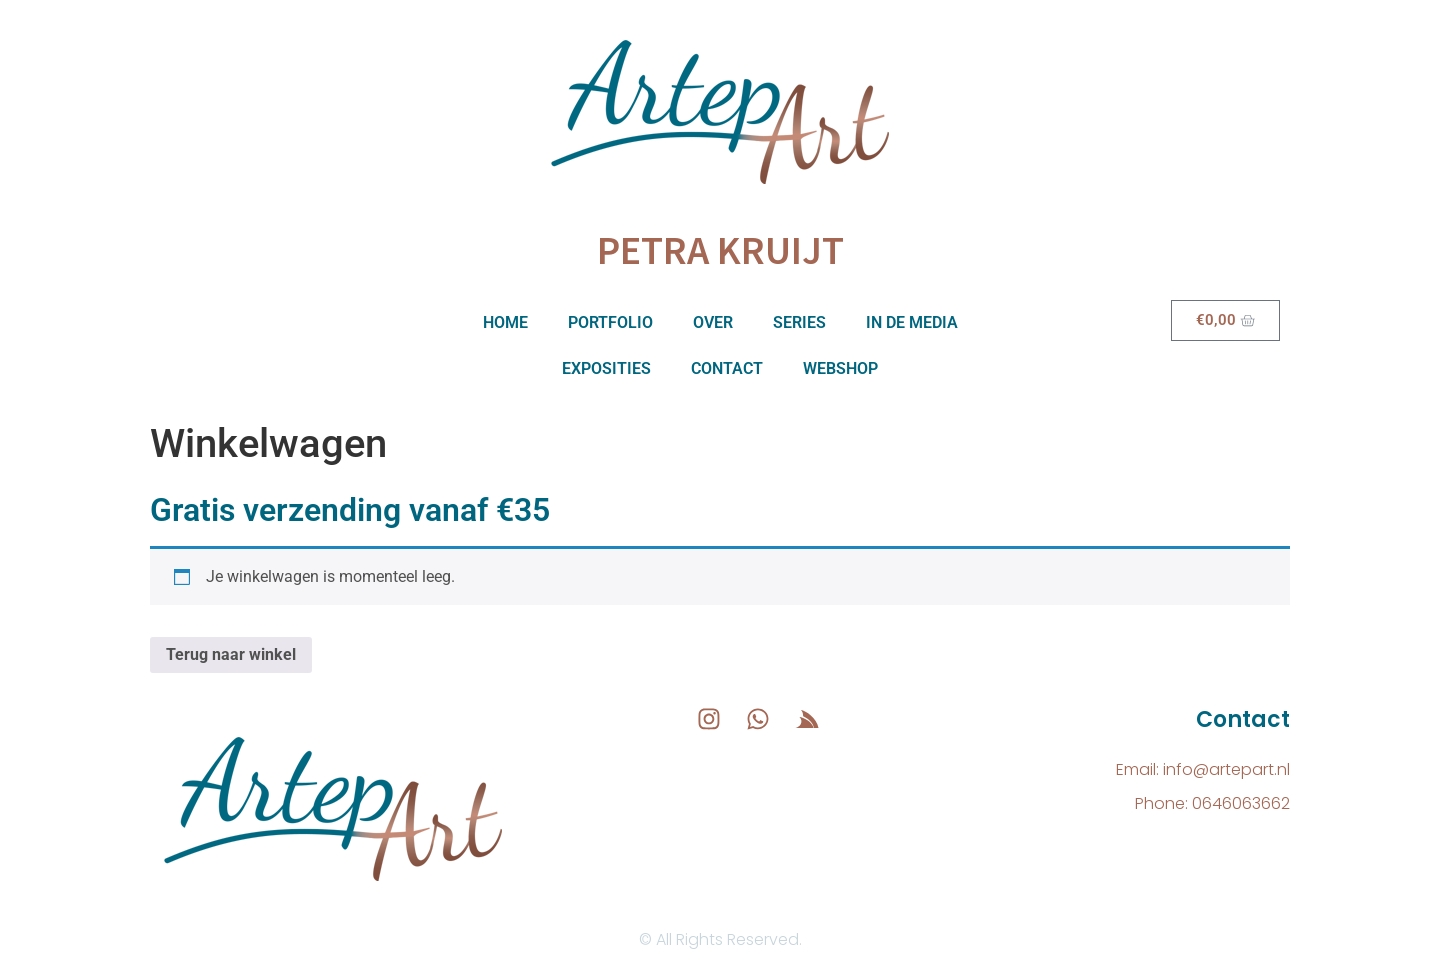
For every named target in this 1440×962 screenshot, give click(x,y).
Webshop (840, 368)
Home (505, 322)
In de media (912, 322)
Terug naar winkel (231, 654)
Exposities (606, 368)
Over (713, 322)
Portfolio (610, 322)
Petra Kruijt (720, 250)
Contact (727, 368)
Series (799, 322)
